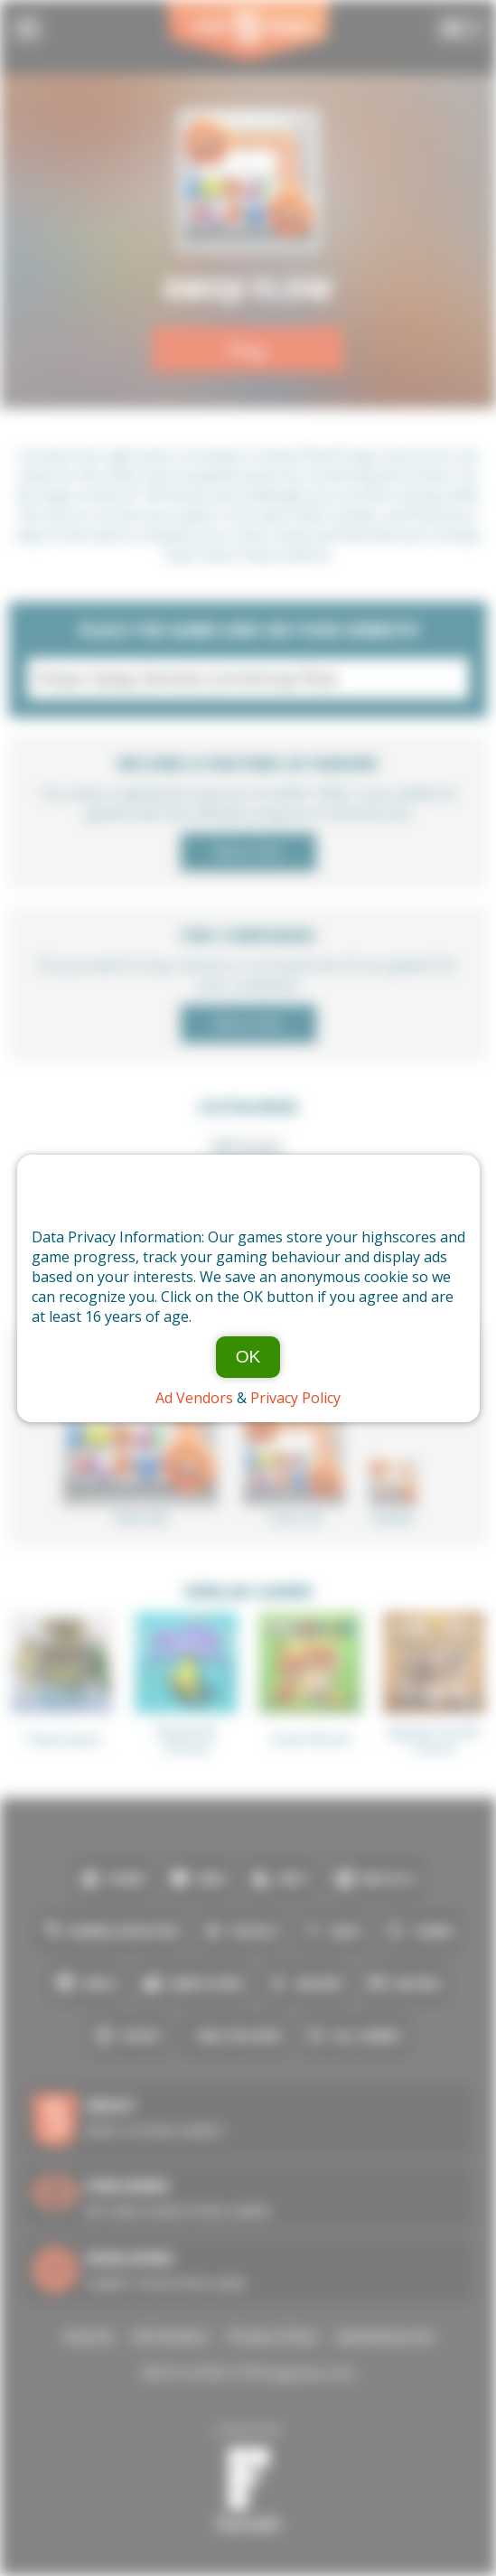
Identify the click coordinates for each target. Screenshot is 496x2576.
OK (248, 1356)
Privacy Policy (295, 1398)
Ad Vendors (194, 1398)
